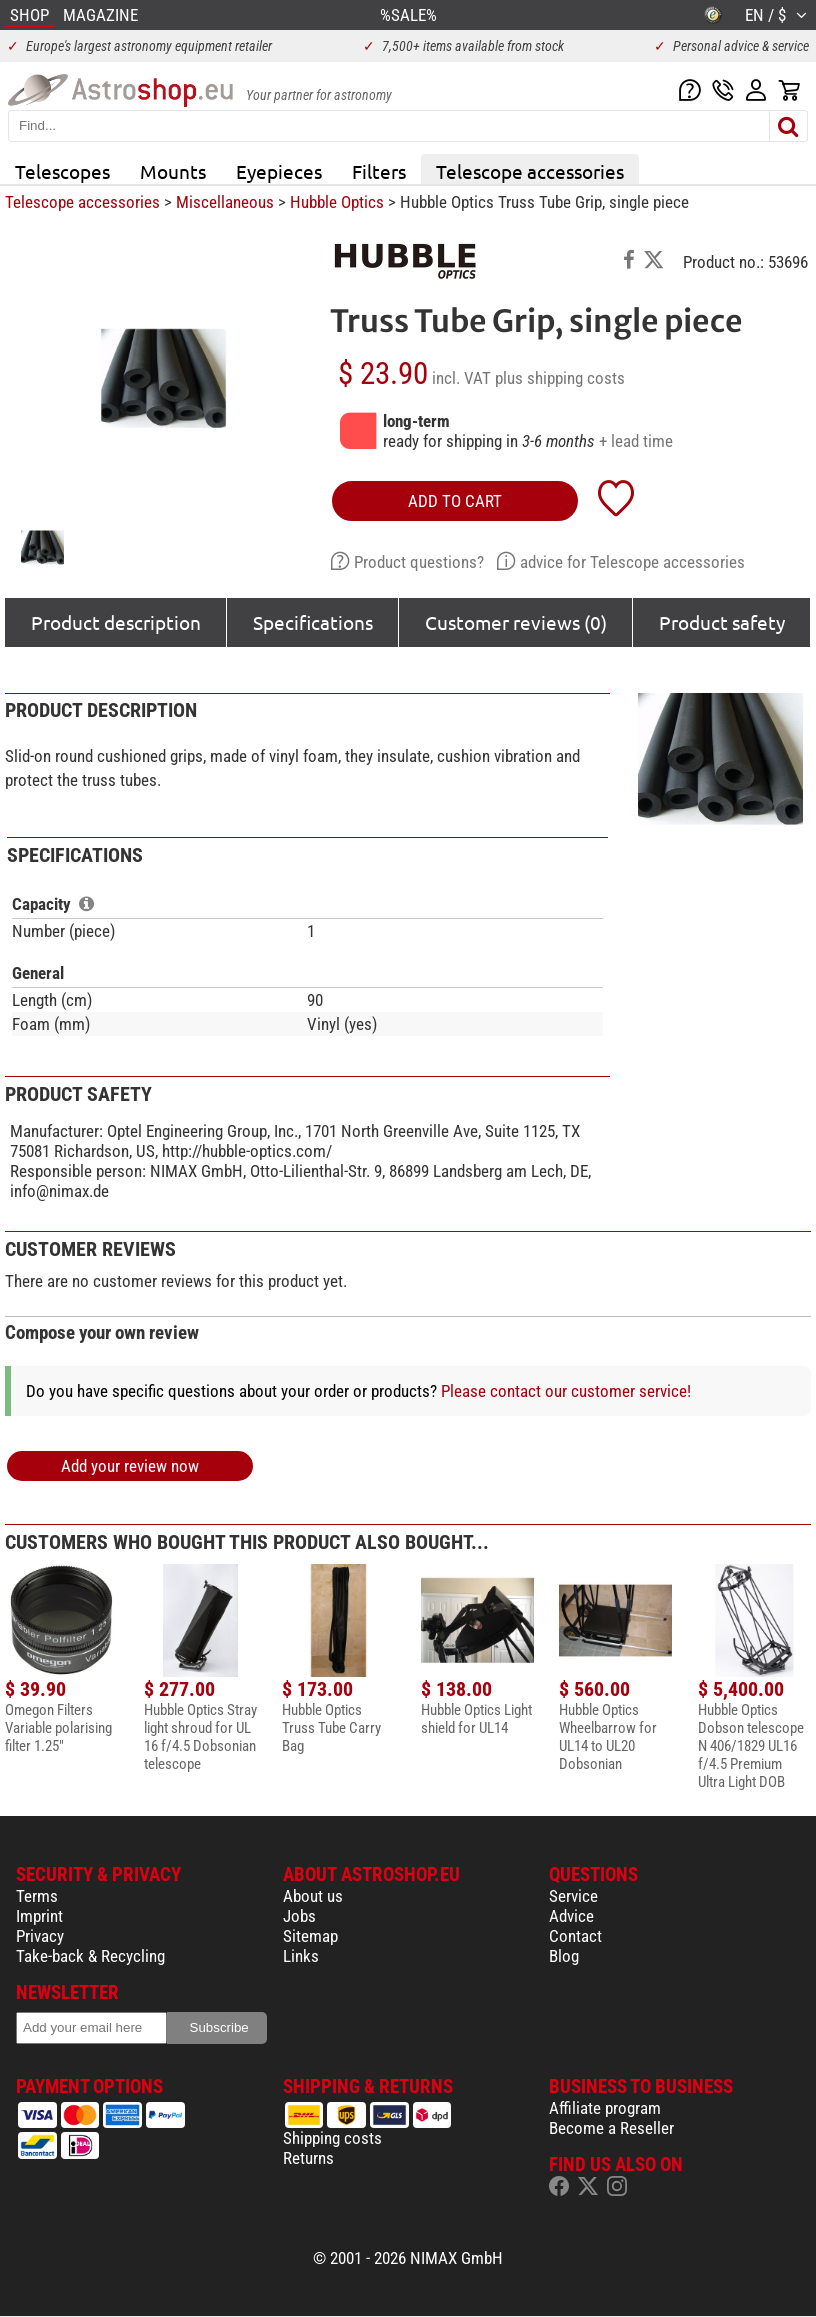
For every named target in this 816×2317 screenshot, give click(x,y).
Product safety (722, 622)
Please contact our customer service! (566, 1391)
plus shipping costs (560, 378)
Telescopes (62, 171)
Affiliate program (605, 2108)
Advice (571, 1916)
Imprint (39, 1916)
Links (301, 1956)
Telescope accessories (530, 171)
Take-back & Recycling (90, 1956)
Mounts (173, 171)
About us (313, 1896)
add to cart (455, 501)
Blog (564, 1956)
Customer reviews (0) (516, 622)
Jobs (299, 1916)
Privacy (40, 1936)
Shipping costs (332, 2138)
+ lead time (636, 441)
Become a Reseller (611, 2128)
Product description (116, 622)
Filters (379, 171)
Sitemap (310, 1936)
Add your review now (130, 1466)
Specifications (313, 622)
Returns (308, 2158)
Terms (37, 1896)
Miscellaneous (225, 202)
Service (573, 1896)
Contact (575, 1936)
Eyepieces (279, 171)
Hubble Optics (337, 202)
